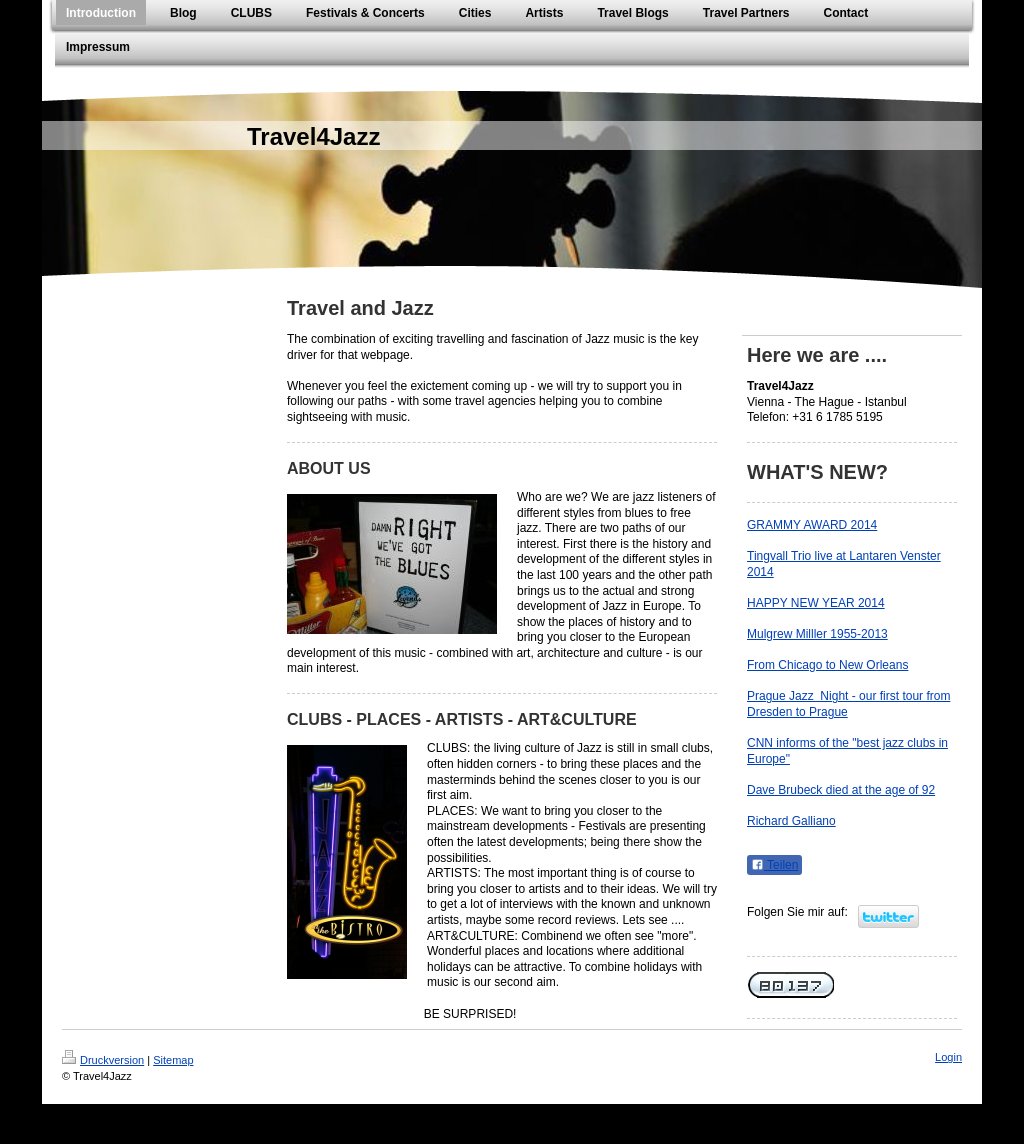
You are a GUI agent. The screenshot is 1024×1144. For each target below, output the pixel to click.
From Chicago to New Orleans (827, 665)
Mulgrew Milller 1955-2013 (817, 634)
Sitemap (173, 1060)
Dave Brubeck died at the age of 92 (841, 790)
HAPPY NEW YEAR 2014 (816, 603)
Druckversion (103, 1060)
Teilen (774, 865)
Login (948, 1057)
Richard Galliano (791, 821)
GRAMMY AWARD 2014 (812, 525)
